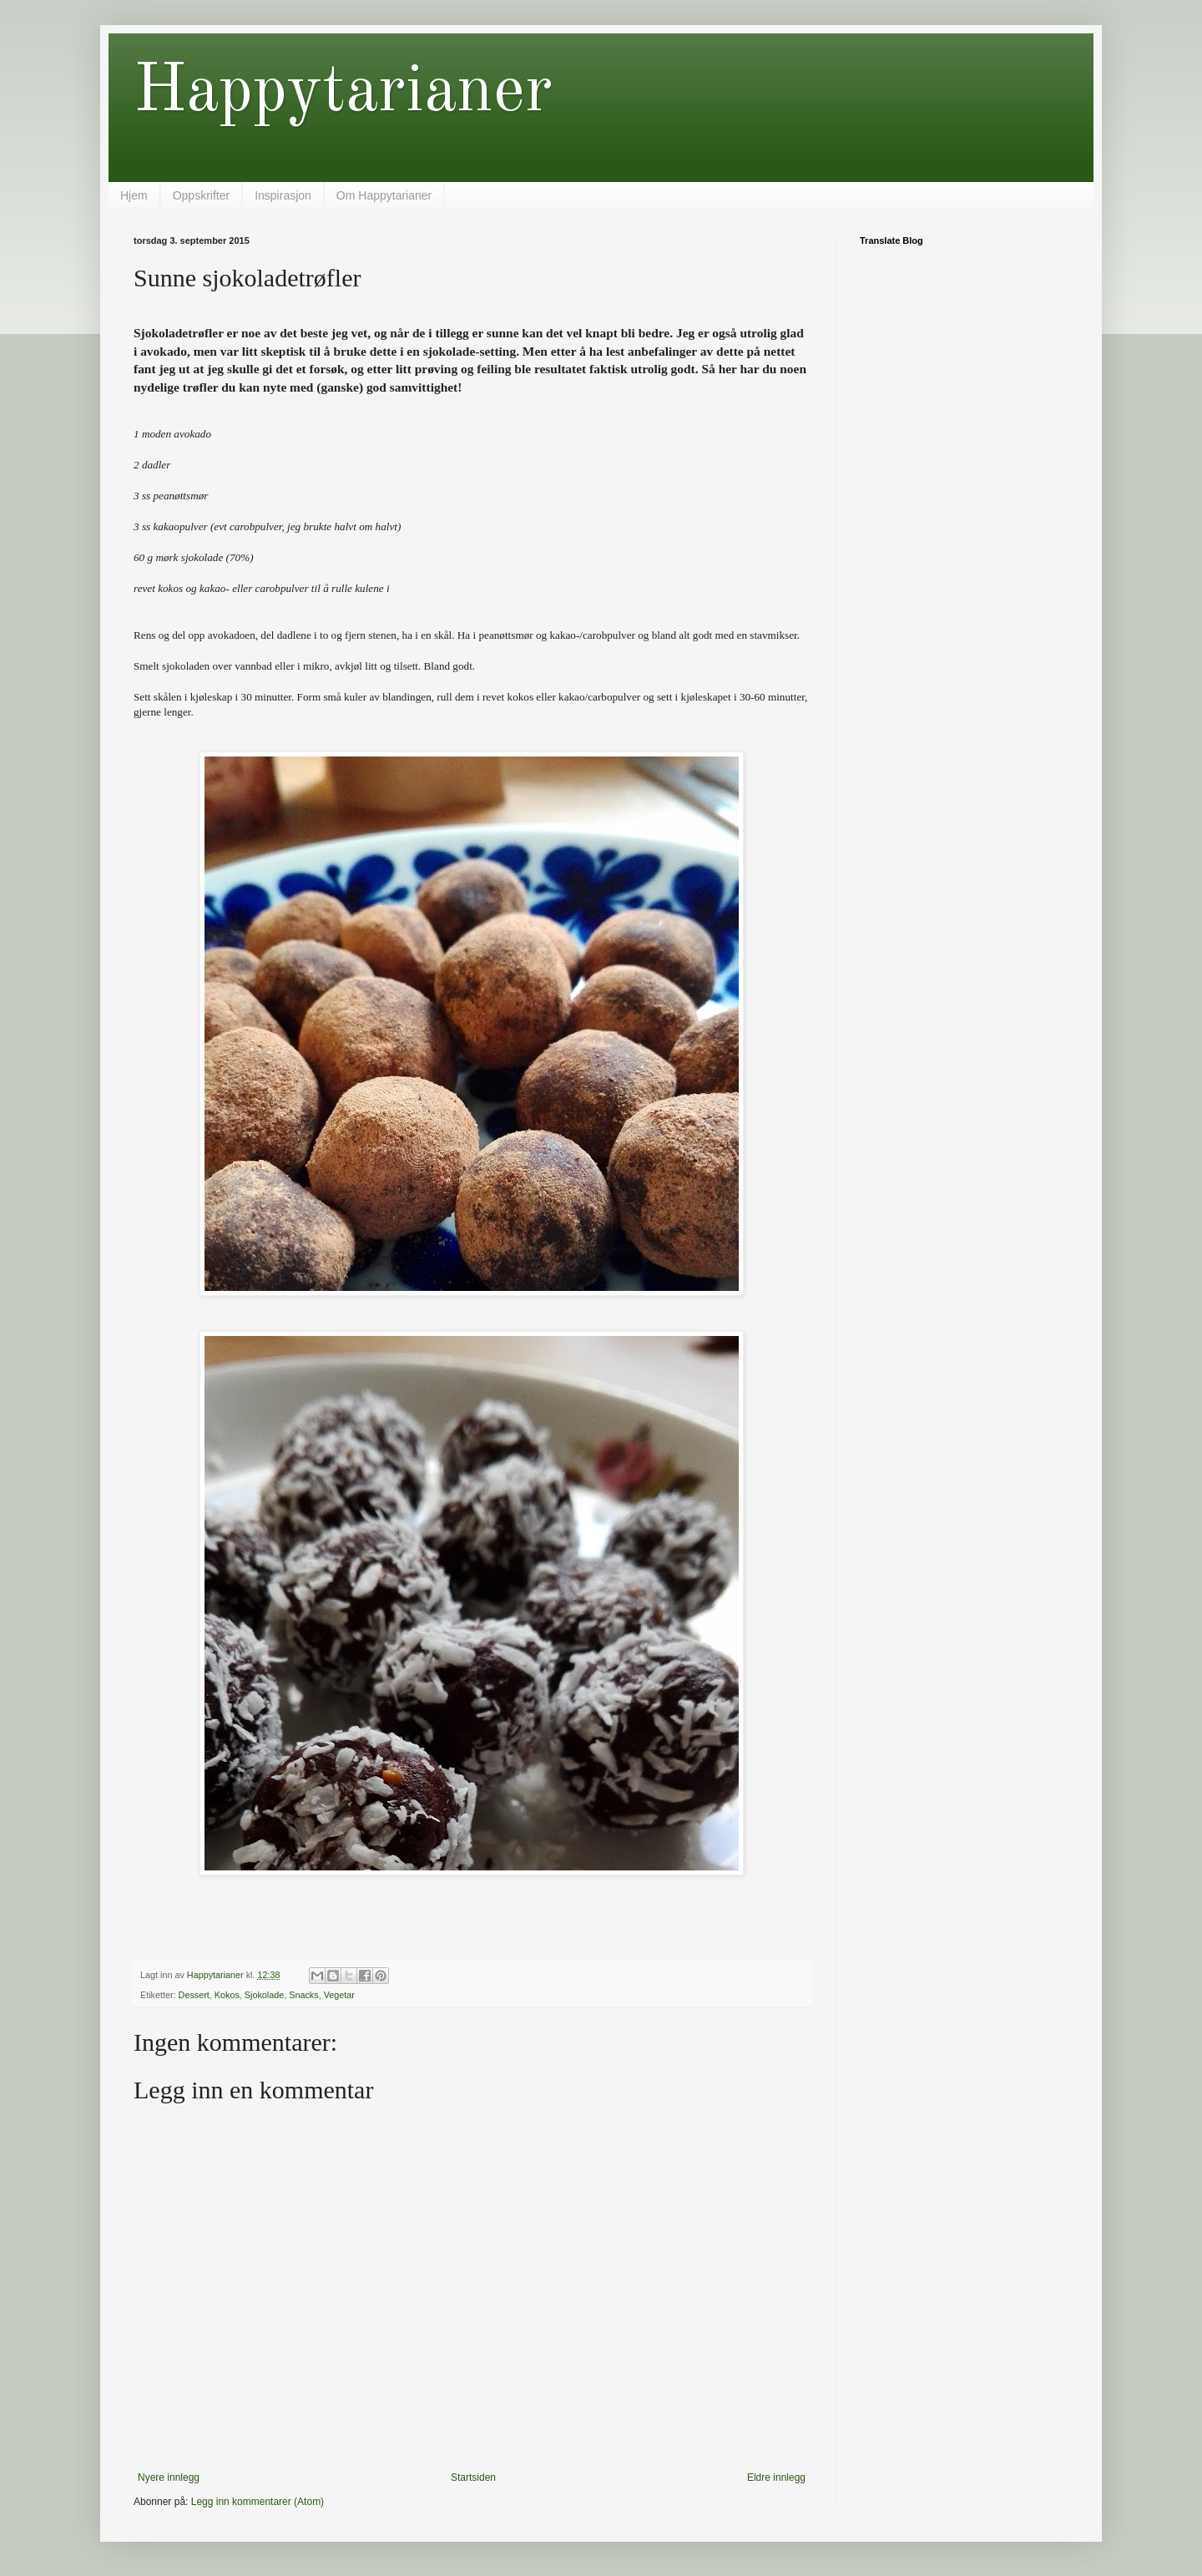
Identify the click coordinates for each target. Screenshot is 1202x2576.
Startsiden (473, 2477)
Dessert (194, 1995)
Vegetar (339, 1995)
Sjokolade (264, 1995)
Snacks (303, 1995)
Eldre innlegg (776, 2477)
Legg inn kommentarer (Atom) (257, 2502)
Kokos (227, 1995)
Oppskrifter (201, 195)
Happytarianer (343, 92)
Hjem (134, 195)
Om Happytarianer (384, 195)
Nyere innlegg (168, 2477)
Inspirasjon (283, 195)
